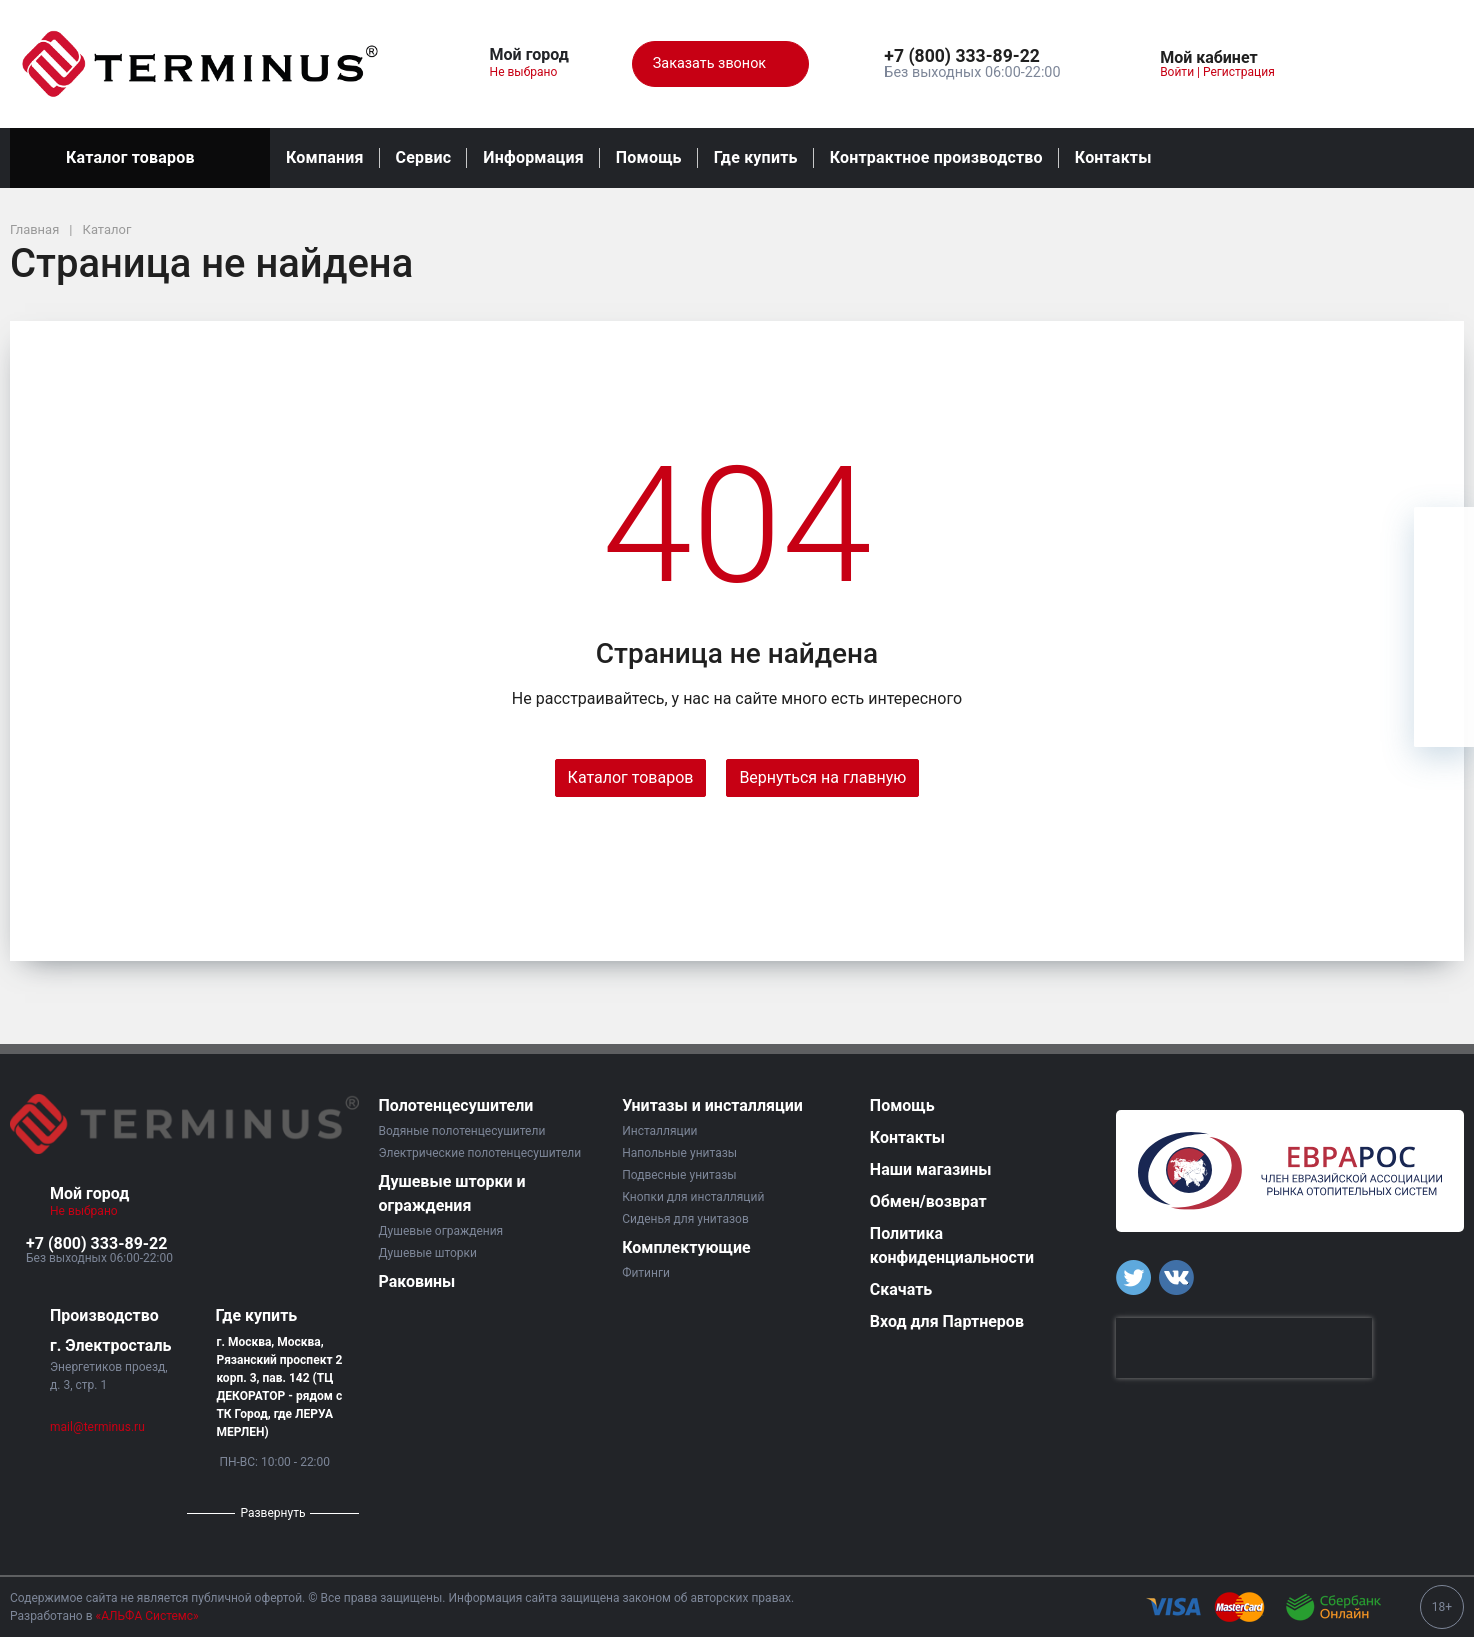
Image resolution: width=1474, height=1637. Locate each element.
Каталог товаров (140, 158)
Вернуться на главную (822, 777)
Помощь (649, 157)
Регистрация (1239, 72)
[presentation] (1244, 1348)
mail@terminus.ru (97, 1427)
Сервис (424, 157)
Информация (533, 157)
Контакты (1113, 157)
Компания (325, 157)
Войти (1177, 72)
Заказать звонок (720, 64)
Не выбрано (531, 72)
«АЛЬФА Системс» (147, 1616)
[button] (972, 57)
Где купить (756, 157)
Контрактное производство (936, 157)
